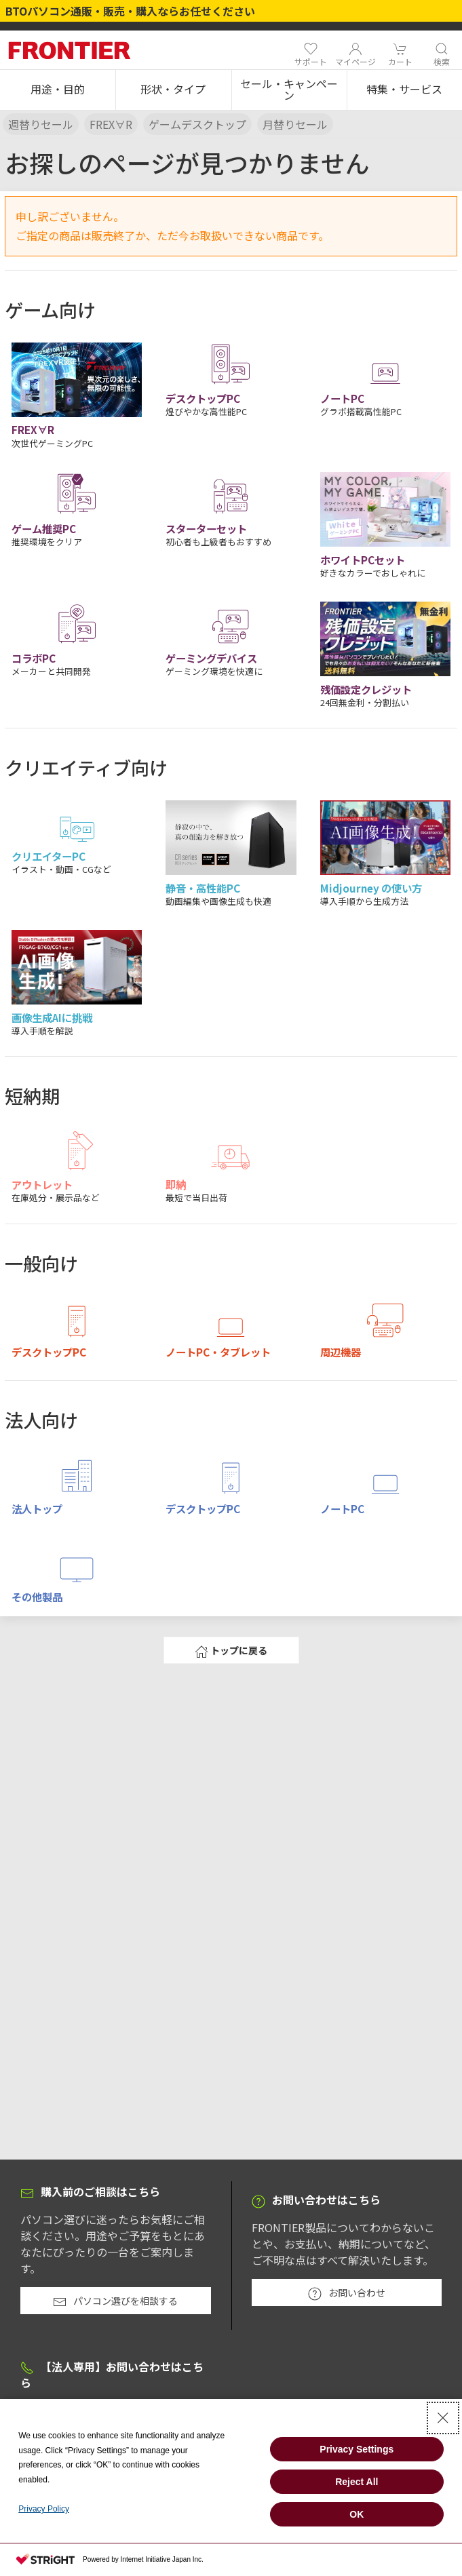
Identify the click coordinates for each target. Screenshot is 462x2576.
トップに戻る (231, 1650)
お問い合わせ (346, 2293)
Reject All (356, 2481)
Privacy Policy (43, 2509)
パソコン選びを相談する (115, 2301)
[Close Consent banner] (443, 2418)
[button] (57, 90)
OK (356, 2514)
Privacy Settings (356, 2449)
